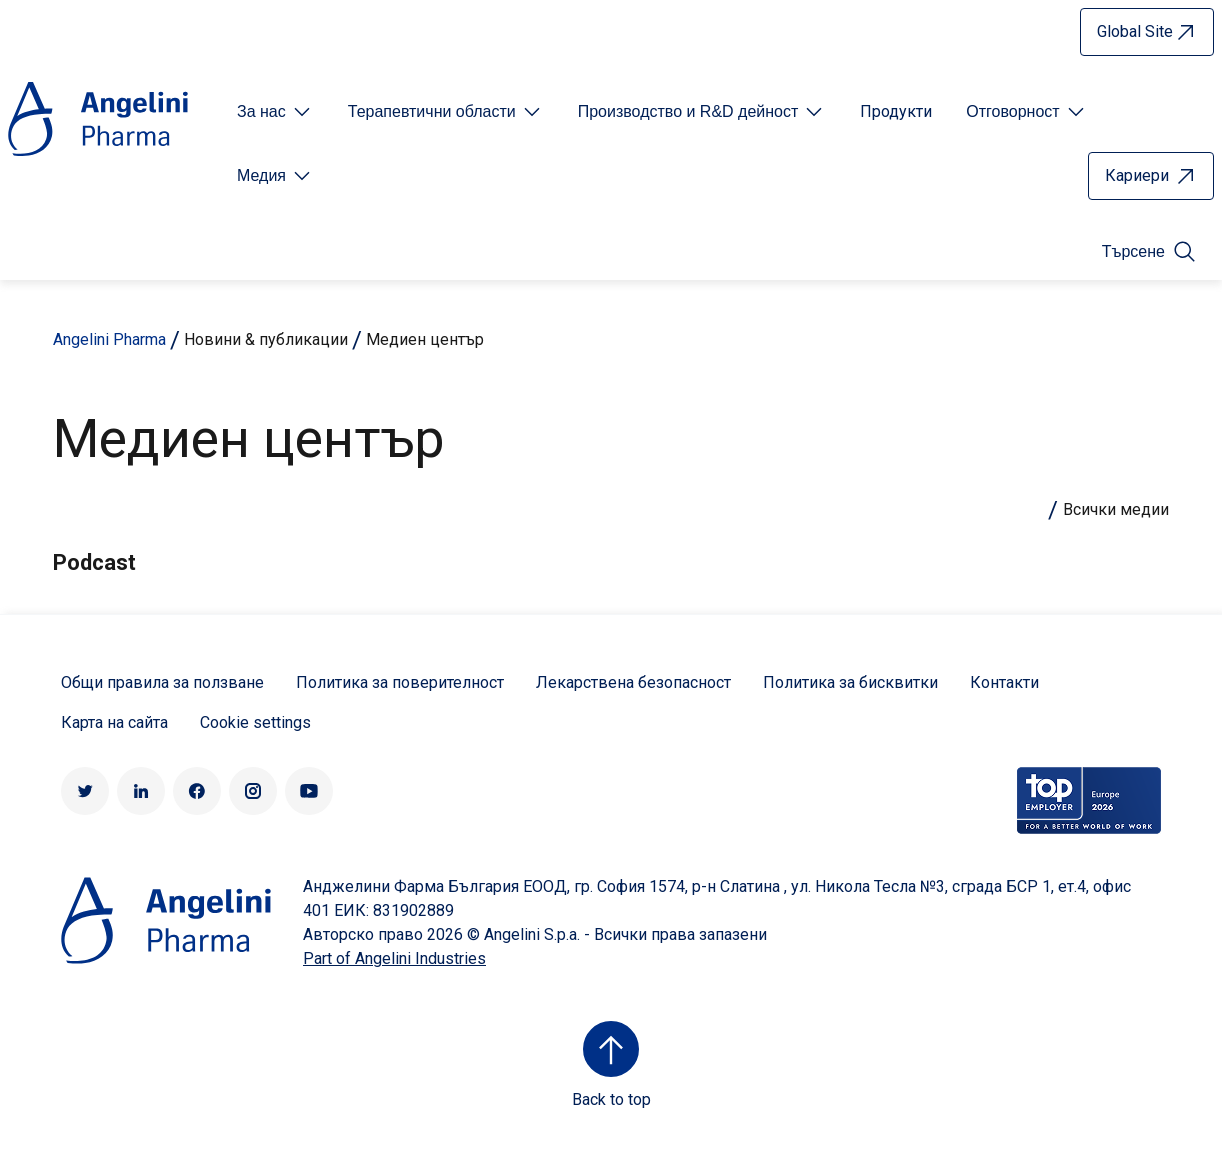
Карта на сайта (114, 722)
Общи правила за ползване (162, 682)
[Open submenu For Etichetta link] (275, 112)
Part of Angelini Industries (394, 958)
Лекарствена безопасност (633, 682)
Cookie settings (255, 722)
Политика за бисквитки (850, 682)
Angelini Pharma (109, 339)
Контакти (1004, 682)
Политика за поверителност (400, 682)
